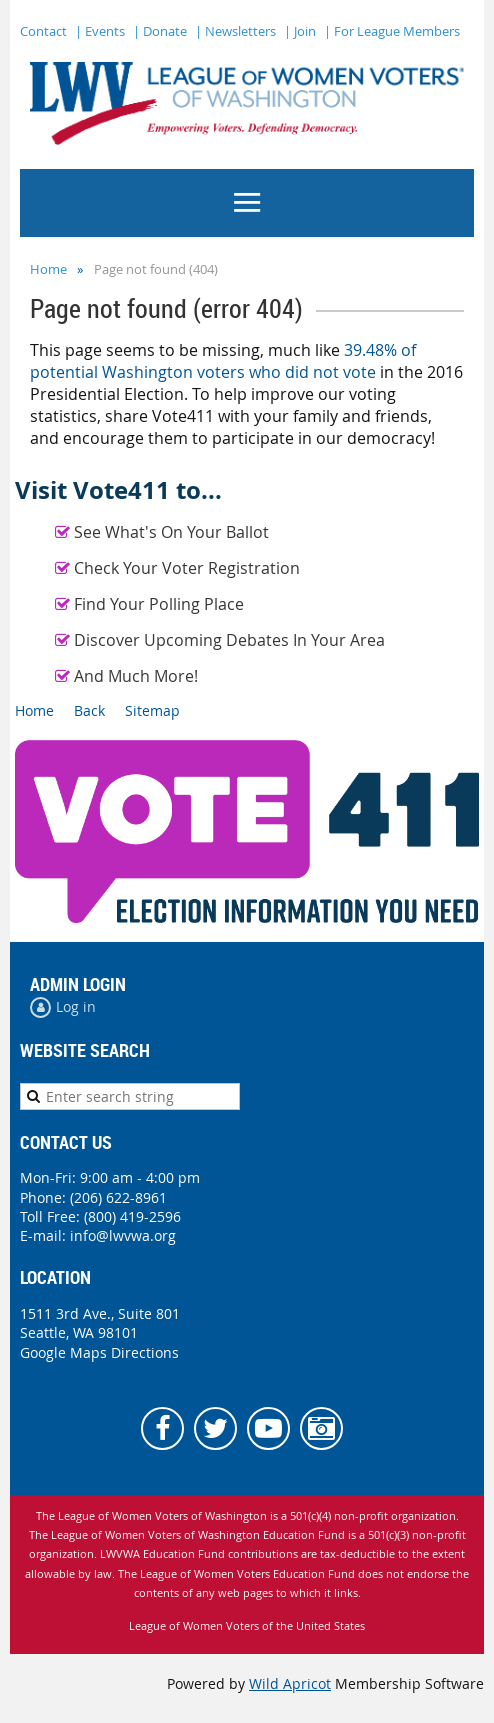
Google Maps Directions (99, 1352)
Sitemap (152, 710)
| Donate (160, 31)
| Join (300, 31)
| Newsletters (235, 31)
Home (48, 269)
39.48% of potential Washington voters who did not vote (223, 361)
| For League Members (392, 31)
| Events (100, 31)
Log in (76, 1006)
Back (89, 710)
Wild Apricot (290, 1683)
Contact (43, 31)
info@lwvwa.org (123, 1235)
